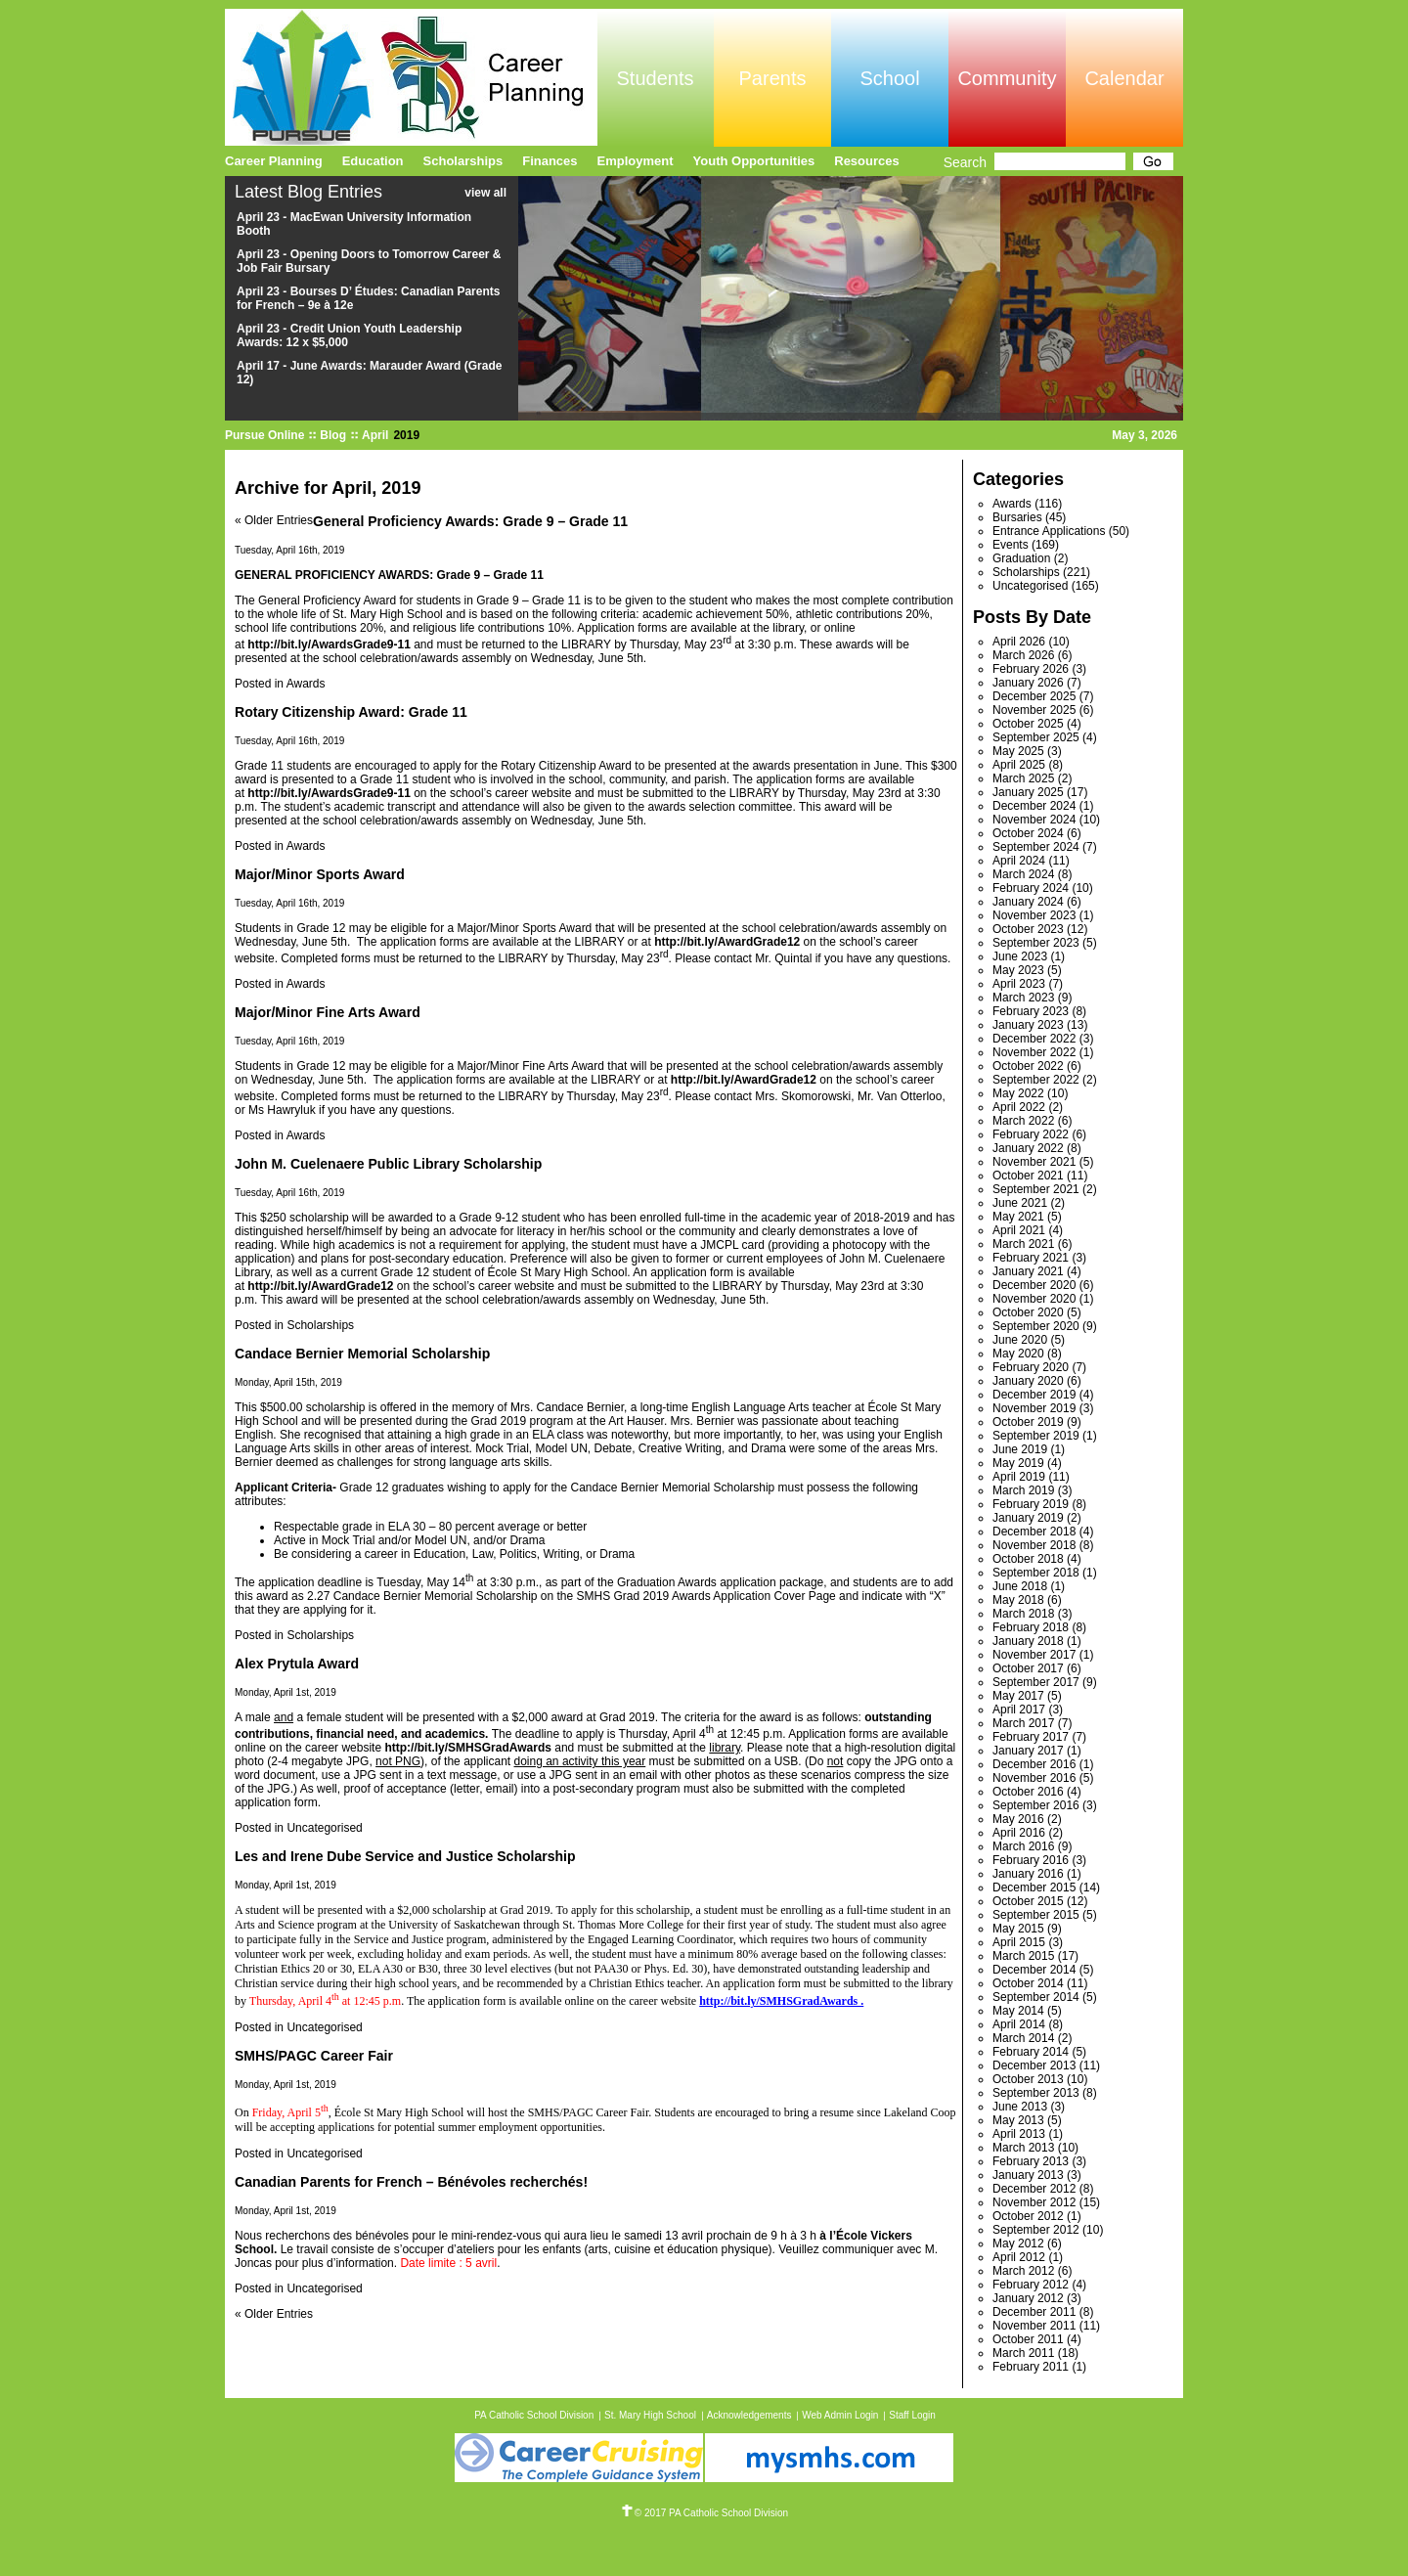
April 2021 (1018, 1230)
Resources (866, 161)
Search (965, 162)
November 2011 (1034, 2325)
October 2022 (1028, 1066)
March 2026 (1023, 655)
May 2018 (1018, 1600)
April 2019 (1018, 1477)
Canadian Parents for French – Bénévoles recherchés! (411, 2182)
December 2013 (1034, 2065)
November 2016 (1034, 1778)
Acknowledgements (749, 2415)
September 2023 (1035, 943)
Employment (635, 161)
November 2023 (1034, 915)
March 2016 (1023, 1846)
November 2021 (1034, 1162)
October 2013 (1028, 2079)
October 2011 (1028, 2339)
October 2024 (1028, 833)
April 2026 (1018, 641)
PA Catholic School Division (534, 2415)
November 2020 (1034, 1299)
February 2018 (1030, 1627)
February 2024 (1030, 888)
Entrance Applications (1048, 531)
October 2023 (1028, 929)
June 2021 (1019, 1203)
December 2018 (1034, 1531)
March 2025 (1023, 778)
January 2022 (1028, 1148)
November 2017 (1034, 1655)
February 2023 (1030, 1011)
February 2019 (1030, 1504)
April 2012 (1018, 2257)
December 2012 (1034, 2189)
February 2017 (1030, 1737)
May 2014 (1018, 2011)
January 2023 (1028, 1025)
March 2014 (1023, 2038)
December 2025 (1034, 696)
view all (485, 193)
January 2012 (1028, 2298)
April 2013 (1018, 2134)
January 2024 (1028, 902)
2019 (406, 435)
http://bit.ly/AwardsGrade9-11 (328, 793)
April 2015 (1018, 1942)
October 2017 (1028, 1668)
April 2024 (1018, 860)
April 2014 (1018, 2024)
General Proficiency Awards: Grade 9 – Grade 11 (470, 521)
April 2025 (1018, 765)
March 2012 (1023, 2271)
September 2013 (1035, 2093)
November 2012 (1034, 2202)
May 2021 (1018, 1216)
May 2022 (1018, 1093)
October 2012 (1028, 2216)
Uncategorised (324, 1828)
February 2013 (1030, 2161)
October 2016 (1028, 1792)
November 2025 (1034, 710)
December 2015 (1034, 1887)
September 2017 (1035, 1682)
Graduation (1021, 558)
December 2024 (1034, 806)
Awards (306, 683)
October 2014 (1028, 1983)
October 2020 (1028, 1312)
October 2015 (1028, 1901)
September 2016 (1035, 1805)
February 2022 (1030, 1134)
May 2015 (1018, 1928)
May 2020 (1018, 1353)
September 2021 (1035, 1189)
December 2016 (1034, 1764)
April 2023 (1018, 984)
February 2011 (1030, 2367)
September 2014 (1035, 1997)
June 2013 (1019, 2106)
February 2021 (1030, 1258)
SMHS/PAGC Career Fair (314, 2056)
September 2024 (1035, 847)
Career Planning (274, 161)
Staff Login (912, 2415)
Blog (333, 435)
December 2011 (1034, 2312)
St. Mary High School (650, 2415)
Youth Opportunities (754, 161)
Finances (549, 161)
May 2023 (1018, 970)
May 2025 (1018, 751)
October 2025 (1028, 724)
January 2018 (1028, 1641)
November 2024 (1034, 819)
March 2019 (1023, 1490)
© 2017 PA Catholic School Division (704, 2513)
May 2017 (1018, 1696)
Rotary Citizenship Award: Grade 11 (351, 712)
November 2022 (1034, 1052)
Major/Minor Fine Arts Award (327, 1012)
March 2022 (1023, 1121)
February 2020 (1030, 1367)
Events (1010, 545)
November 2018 (1034, 1545)
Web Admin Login (840, 2415)
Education (373, 161)
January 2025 (1028, 792)
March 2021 (1023, 1244)
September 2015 (1035, 1915)
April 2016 (1018, 1833)
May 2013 (1018, 2120)
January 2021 (1028, 1271)
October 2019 (1028, 1422)
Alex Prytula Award (297, 1663)
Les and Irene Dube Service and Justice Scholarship (405, 1856)
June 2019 (1019, 1449)
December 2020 (1034, 1285)
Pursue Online (264, 435)
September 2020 (1035, 1326)
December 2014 (1034, 1969)
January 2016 (1028, 1874)
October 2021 (1028, 1175)
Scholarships (320, 1325)
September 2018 (1035, 1572)
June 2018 (1019, 1586)
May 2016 (1018, 1819)
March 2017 (1023, 1723)
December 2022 (1034, 1038)
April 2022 (1018, 1107)
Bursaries (1017, 517)
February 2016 (1030, 1860)
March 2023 (1023, 997)
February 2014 (1030, 2052)
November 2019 (1034, 1408)
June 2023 (1019, 956)
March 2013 (1023, 2147)
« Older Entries (274, 520)
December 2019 (1034, 1394)
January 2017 (1028, 1750)
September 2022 (1035, 1080)
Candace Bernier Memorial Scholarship (362, 1353)
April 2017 (1018, 1709)
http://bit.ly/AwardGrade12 (320, 1286)
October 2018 (1028, 1559)
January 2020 (1028, 1381)
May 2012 (1018, 2243)
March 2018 (1023, 1614)
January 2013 (1028, 2175)
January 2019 (1028, 1518)
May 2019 (1018, 1463)
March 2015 (1023, 1956)
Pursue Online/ (411, 77)
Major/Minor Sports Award (320, 874)
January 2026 (1028, 682)
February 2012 (1030, 2284)
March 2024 (1023, 874)
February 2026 (1030, 669)
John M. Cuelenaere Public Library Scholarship (388, 1164)
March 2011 (1023, 2353)
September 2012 (1035, 2230)
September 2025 (1035, 737)
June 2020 (1019, 1340)
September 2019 (1035, 1436)
